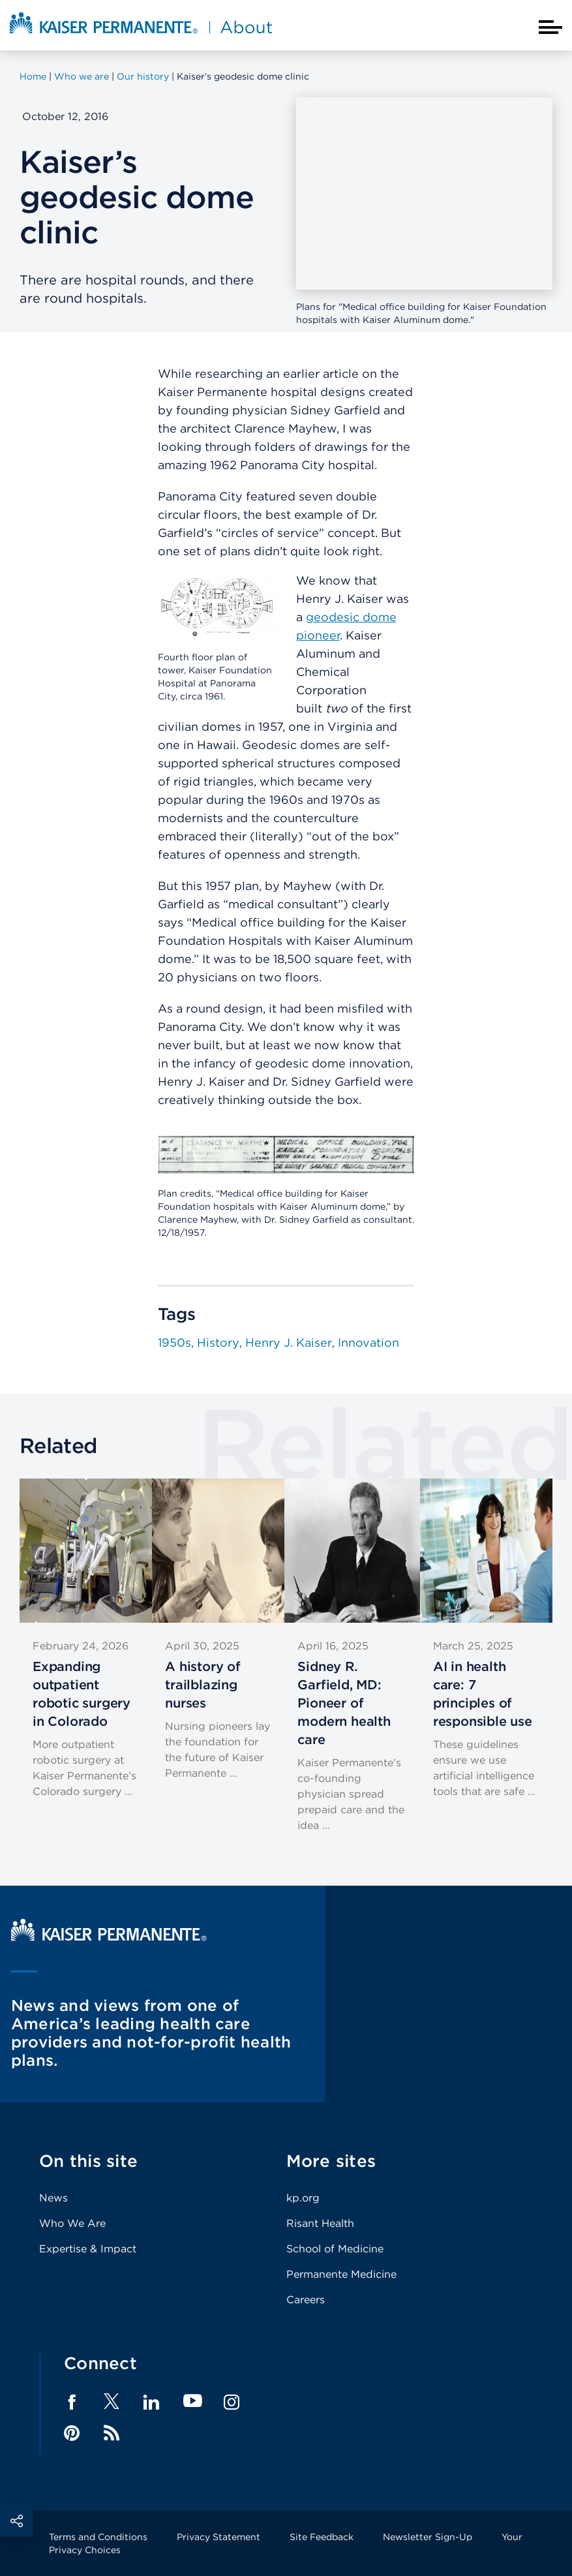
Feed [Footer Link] (111, 2433)
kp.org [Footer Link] (303, 2198)
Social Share (16, 2520)
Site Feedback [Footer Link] (322, 2537)
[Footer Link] (111, 2405)
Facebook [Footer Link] (72, 2402)
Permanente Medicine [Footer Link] (341, 2274)
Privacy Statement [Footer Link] (218, 2537)
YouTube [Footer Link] (192, 2401)
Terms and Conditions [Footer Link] (98, 2537)
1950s (174, 1342)
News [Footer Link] (53, 2198)
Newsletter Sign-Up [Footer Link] (427, 2537)
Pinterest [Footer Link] (72, 2433)
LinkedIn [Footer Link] (151, 2402)
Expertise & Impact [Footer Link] (87, 2249)
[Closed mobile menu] (550, 27)
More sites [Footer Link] (331, 2161)
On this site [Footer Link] (88, 2161)
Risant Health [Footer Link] (320, 2223)
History (218, 1342)
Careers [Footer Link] (305, 2299)
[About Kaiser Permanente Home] (141, 34)
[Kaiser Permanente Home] (109, 1937)
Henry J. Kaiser (288, 1342)
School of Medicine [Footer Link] (335, 2249)
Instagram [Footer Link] (231, 2402)
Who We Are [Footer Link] (72, 2223)
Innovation (368, 1342)
